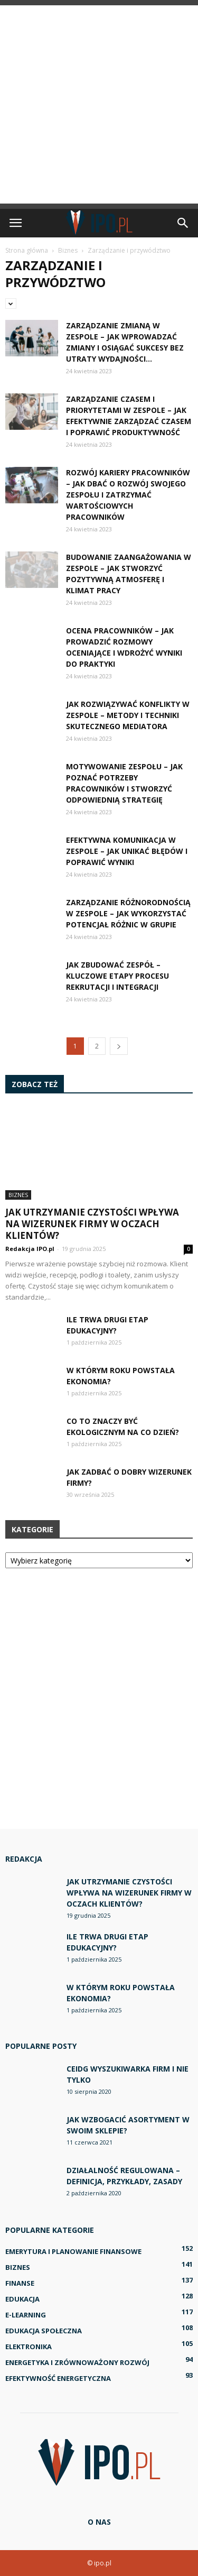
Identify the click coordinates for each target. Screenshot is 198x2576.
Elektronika (28, 2346)
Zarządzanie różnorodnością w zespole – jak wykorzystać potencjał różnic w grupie (128, 913)
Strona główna (26, 250)
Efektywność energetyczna (58, 2378)
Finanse (19, 2283)
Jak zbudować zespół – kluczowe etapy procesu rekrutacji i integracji (117, 976)
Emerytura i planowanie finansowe (73, 2251)
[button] (183, 223)
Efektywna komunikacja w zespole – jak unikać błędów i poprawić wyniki (126, 851)
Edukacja (22, 2299)
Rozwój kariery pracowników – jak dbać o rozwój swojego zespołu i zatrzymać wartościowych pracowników (128, 494)
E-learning (25, 2315)
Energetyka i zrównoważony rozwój (77, 2362)
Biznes (18, 1195)
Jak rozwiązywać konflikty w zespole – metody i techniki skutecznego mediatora (128, 715)
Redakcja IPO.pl (29, 1249)
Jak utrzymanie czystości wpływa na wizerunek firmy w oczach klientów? (92, 1223)
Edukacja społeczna (43, 2330)
